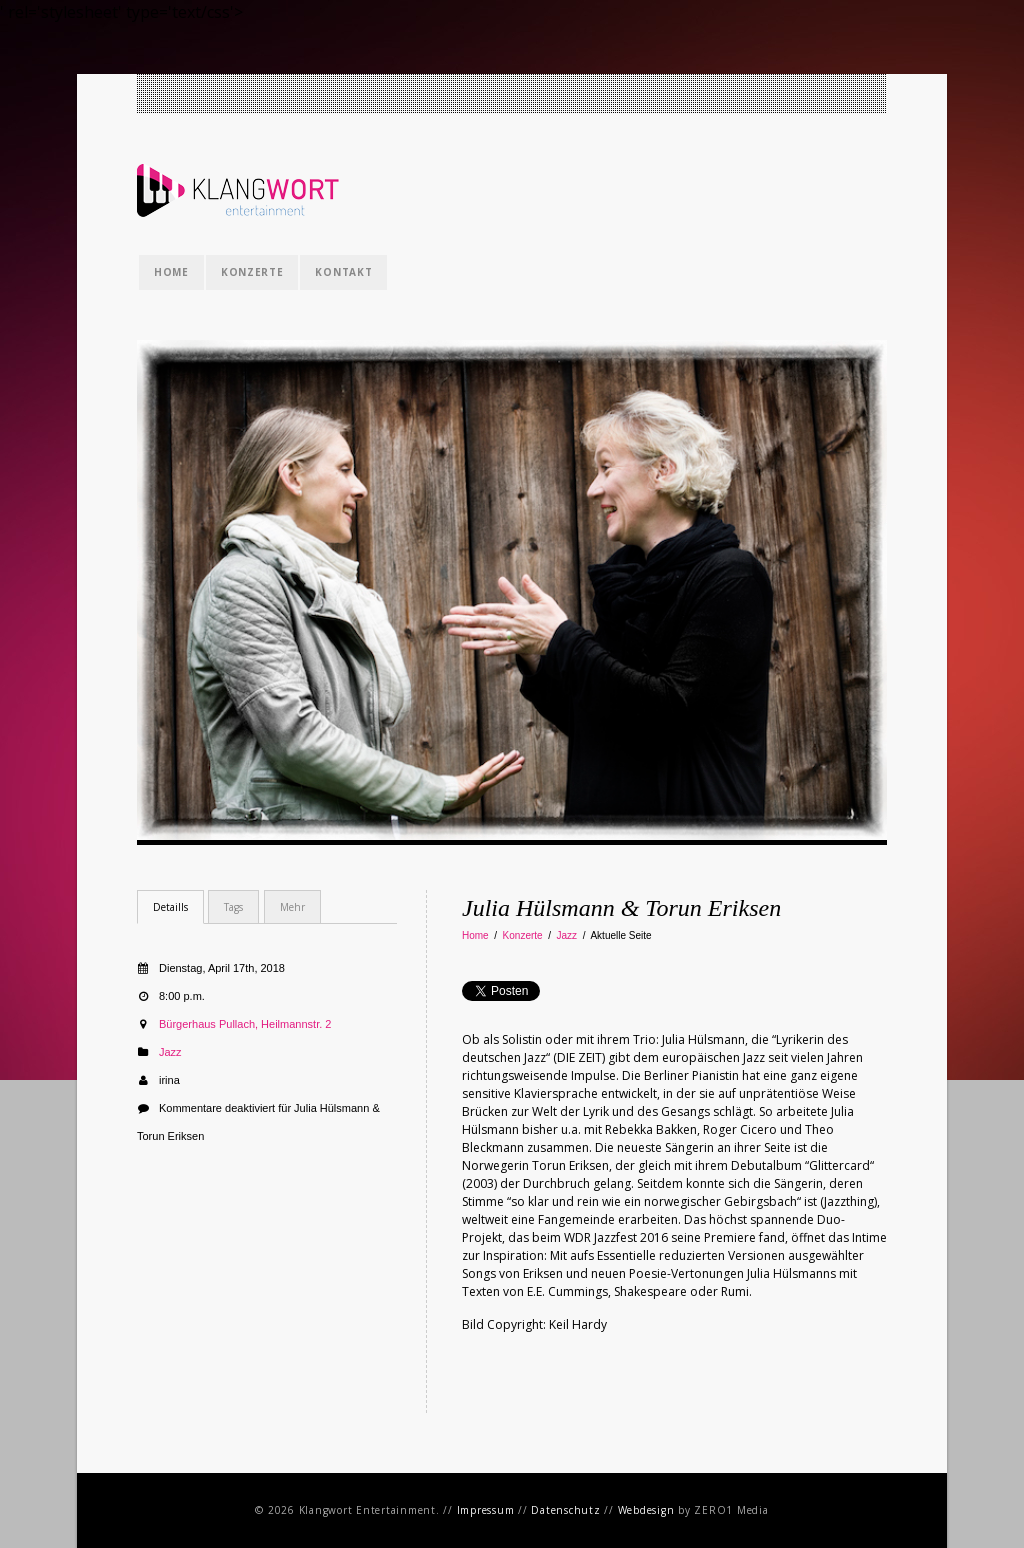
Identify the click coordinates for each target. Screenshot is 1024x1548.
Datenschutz (565, 1510)
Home (171, 272)
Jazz (567, 935)
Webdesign (646, 1510)
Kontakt (343, 272)
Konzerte (252, 272)
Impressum (486, 1510)
